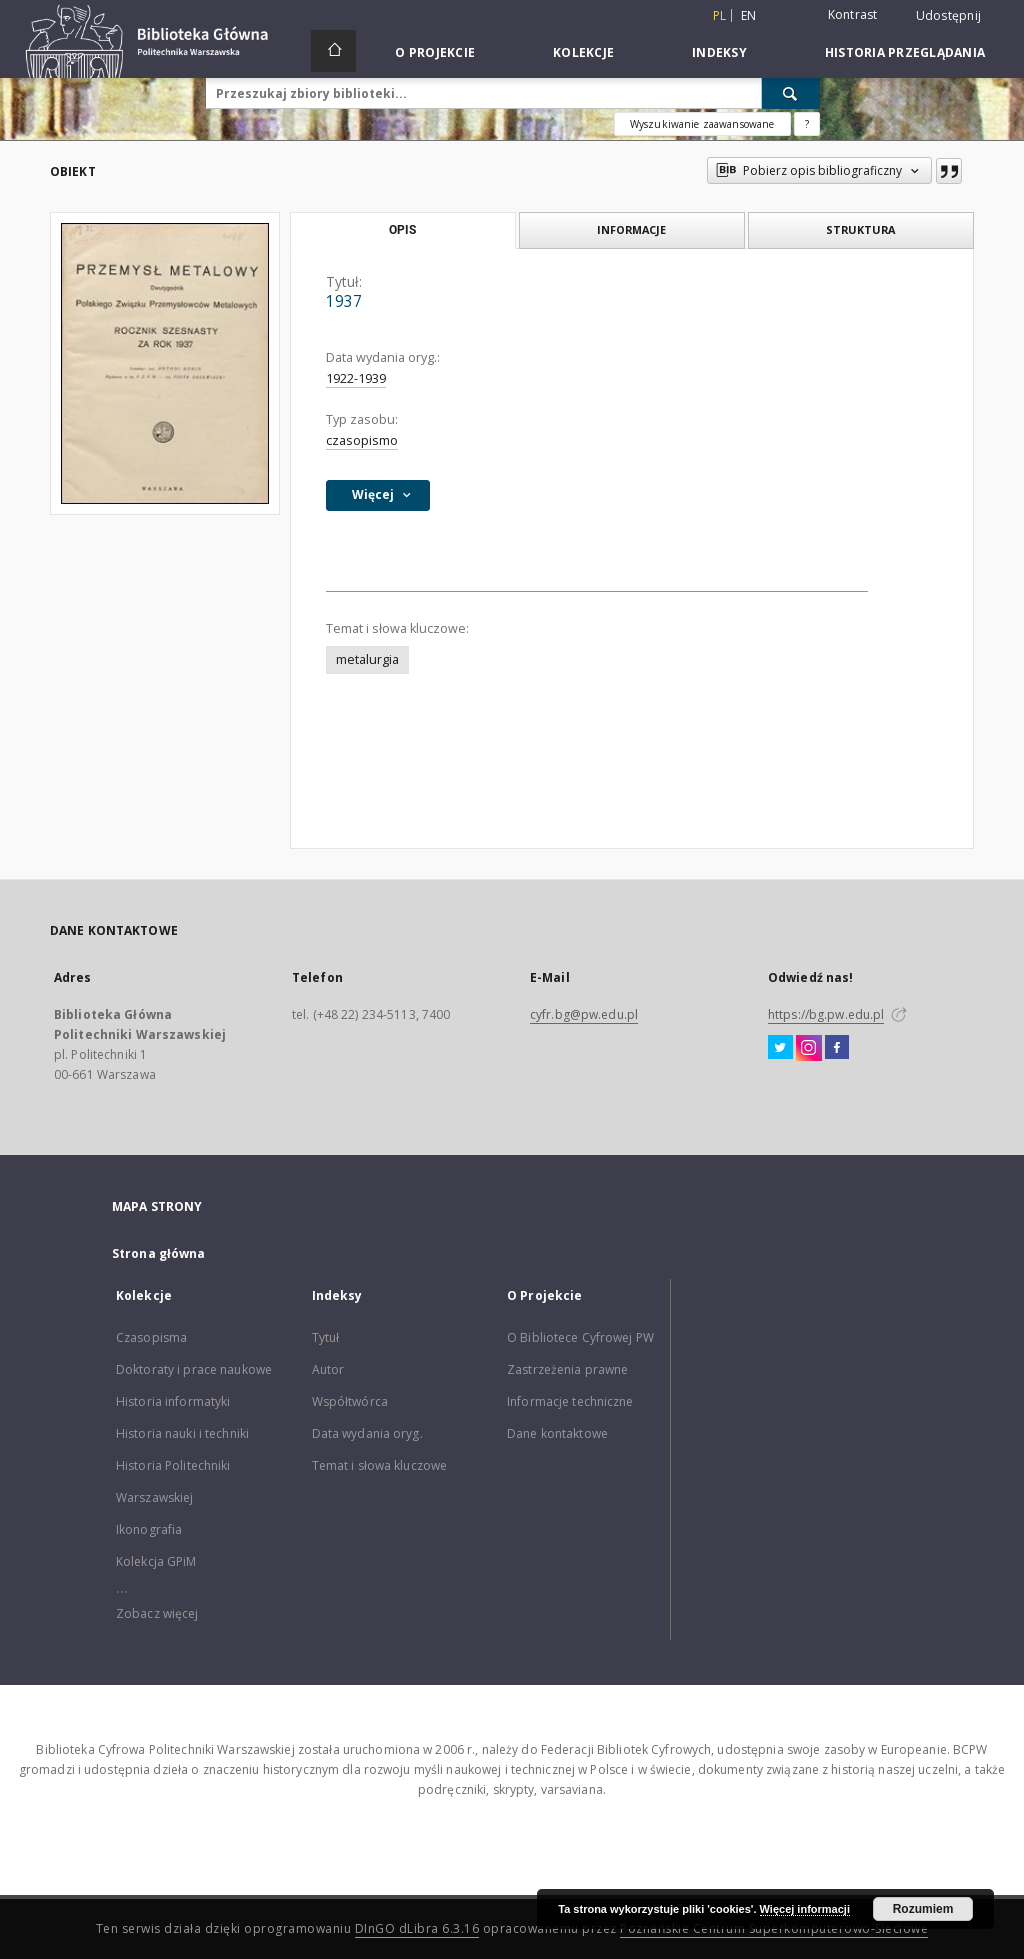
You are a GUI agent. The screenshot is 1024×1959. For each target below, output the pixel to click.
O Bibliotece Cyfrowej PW (580, 1337)
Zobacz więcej (157, 1613)
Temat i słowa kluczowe (380, 1465)
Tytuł (326, 1337)
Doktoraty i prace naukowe (194, 1369)
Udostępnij (949, 16)
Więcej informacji (805, 1909)
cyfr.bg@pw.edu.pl (584, 1014)
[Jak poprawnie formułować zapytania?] (807, 124)
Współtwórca (350, 1401)
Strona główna (159, 1253)
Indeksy (719, 52)
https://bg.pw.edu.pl (826, 1014)
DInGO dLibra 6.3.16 (417, 1928)
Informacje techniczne (570, 1401)
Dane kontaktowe (557, 1433)
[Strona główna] (333, 51)
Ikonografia (149, 1529)
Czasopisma (151, 1337)
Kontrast (853, 14)
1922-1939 (356, 378)
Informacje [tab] (631, 229)
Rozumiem (923, 1909)
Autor (328, 1369)
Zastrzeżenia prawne (567, 1369)
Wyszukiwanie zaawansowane (702, 124)
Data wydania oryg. (367, 1433)
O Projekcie (435, 52)
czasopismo (362, 440)
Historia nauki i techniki (182, 1433)
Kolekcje (583, 52)
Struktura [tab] (860, 229)
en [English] (749, 15)
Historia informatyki (173, 1401)
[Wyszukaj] (791, 93)
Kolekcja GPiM (156, 1561)
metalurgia (367, 659)
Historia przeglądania (905, 52)
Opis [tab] (402, 230)
